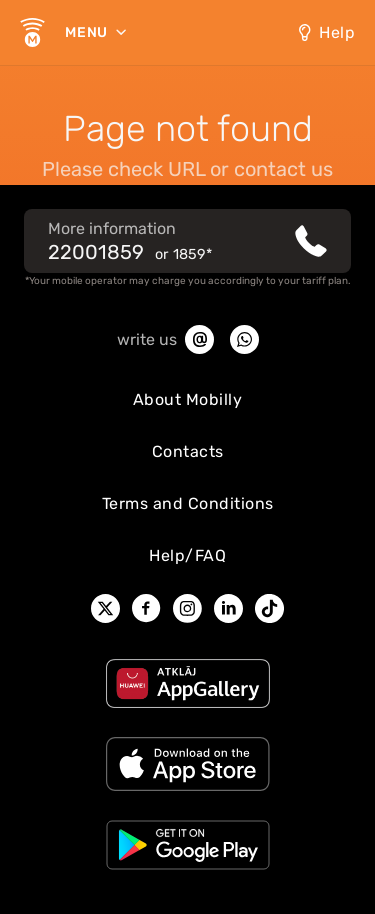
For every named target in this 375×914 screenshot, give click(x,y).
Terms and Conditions (188, 503)
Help (337, 32)
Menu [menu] (88, 32)
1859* (192, 254)
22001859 (96, 252)
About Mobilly (188, 399)
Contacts (188, 451)
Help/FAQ (187, 555)
